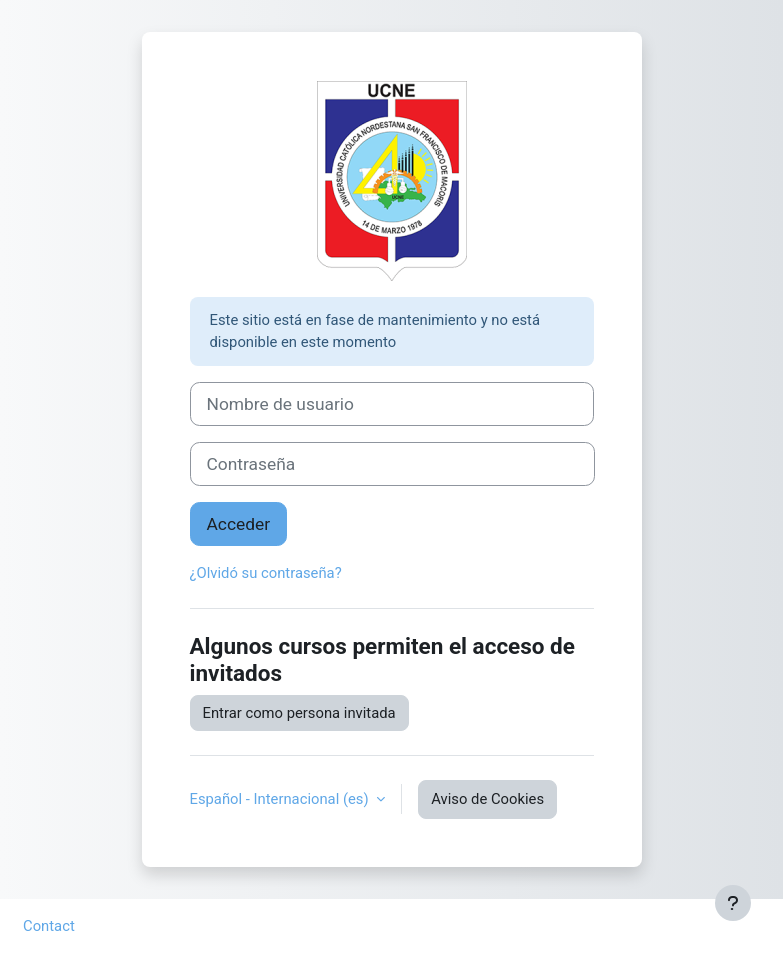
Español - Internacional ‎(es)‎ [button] (281, 799)
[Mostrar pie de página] (733, 903)
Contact (49, 926)
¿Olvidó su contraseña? (266, 573)
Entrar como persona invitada (299, 713)
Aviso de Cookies (487, 799)
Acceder (239, 524)
